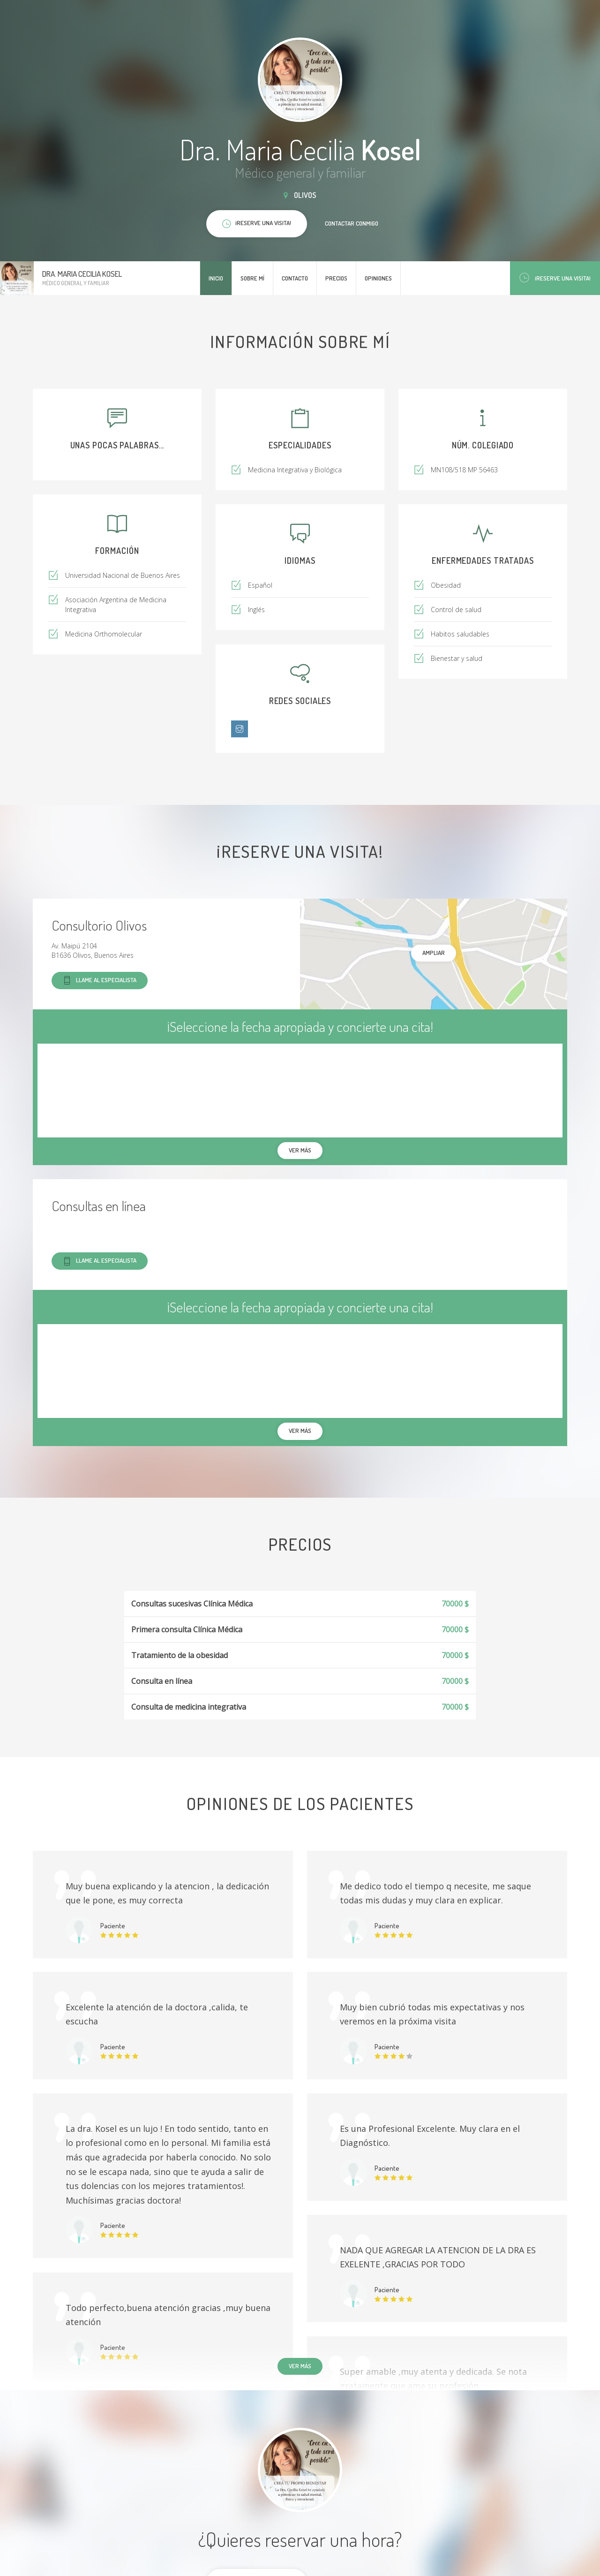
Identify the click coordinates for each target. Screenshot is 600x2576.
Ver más (300, 2366)
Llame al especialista (99, 980)
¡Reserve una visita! (555, 278)
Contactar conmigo (351, 223)
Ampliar (433, 952)
